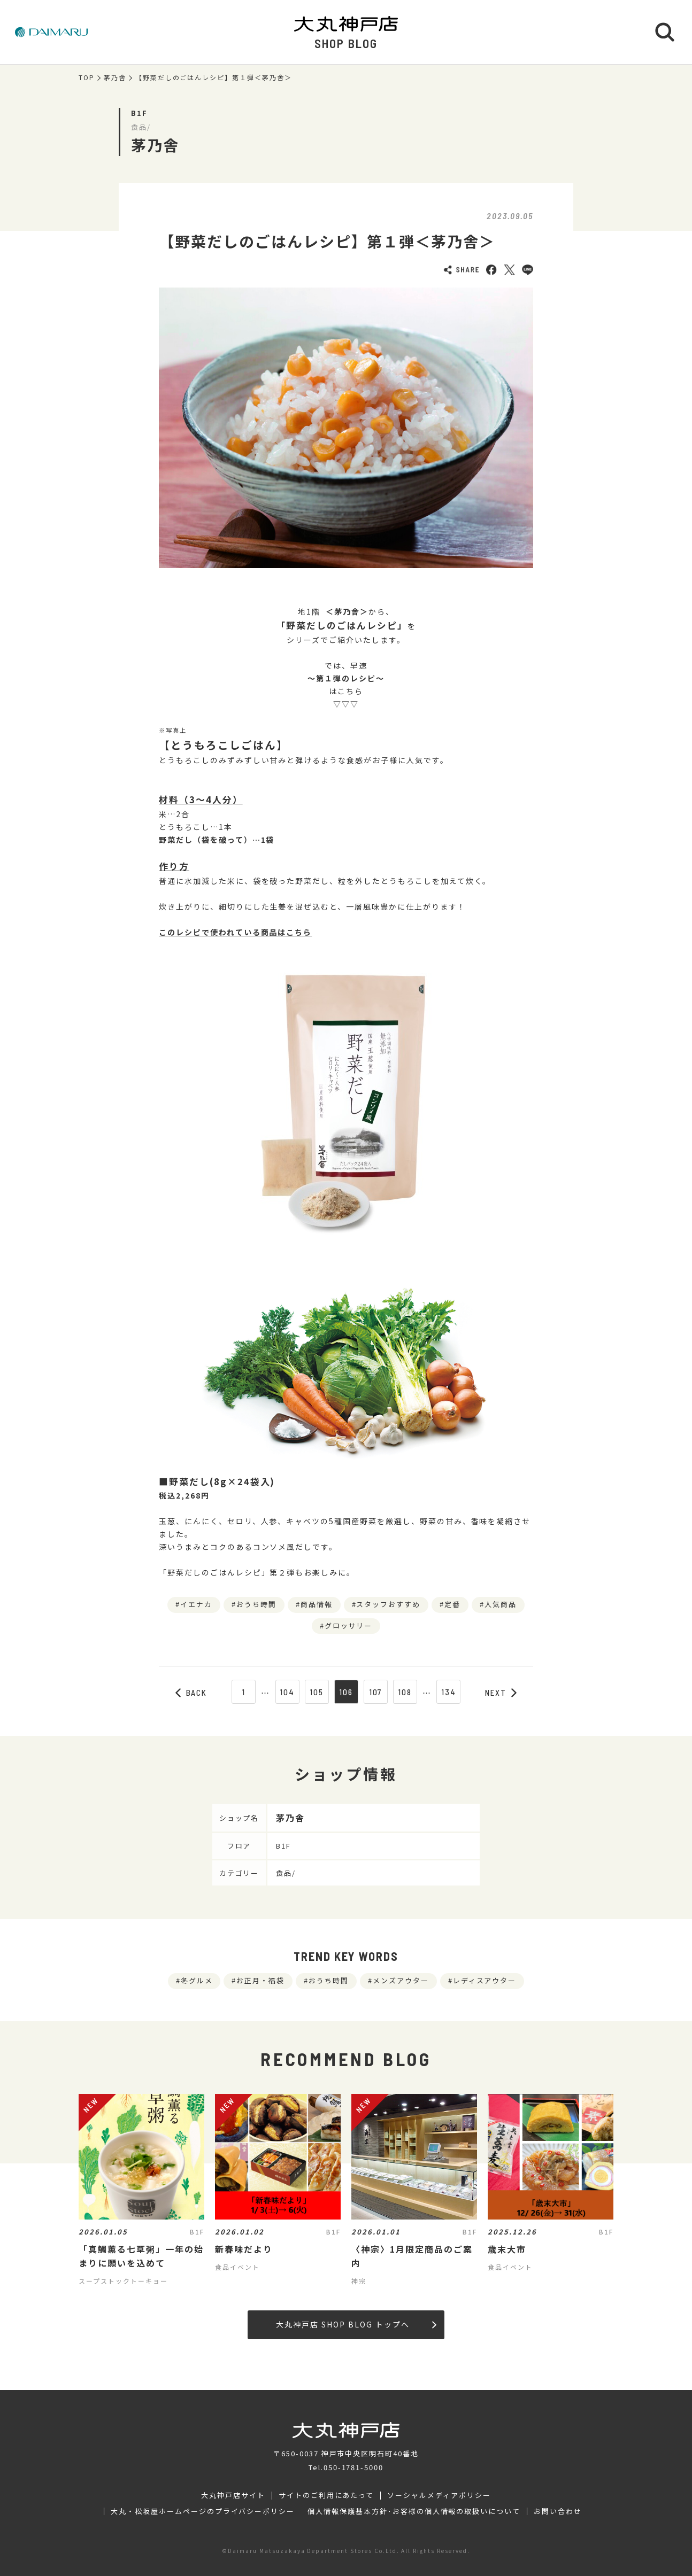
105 (317, 1692)
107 (375, 1692)
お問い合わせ (558, 2511)
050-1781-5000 (353, 2467)
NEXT (501, 1692)
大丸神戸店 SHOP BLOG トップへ (356, 2324)
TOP (87, 77)
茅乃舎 (115, 77)
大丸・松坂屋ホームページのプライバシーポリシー (203, 2511)
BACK (191, 1692)
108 (405, 1692)
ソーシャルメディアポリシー (438, 2495)
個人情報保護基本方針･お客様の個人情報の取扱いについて (413, 2511)
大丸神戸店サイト (233, 2495)
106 (346, 1692)
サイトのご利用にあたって (326, 2495)
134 (448, 1692)
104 (287, 1692)
